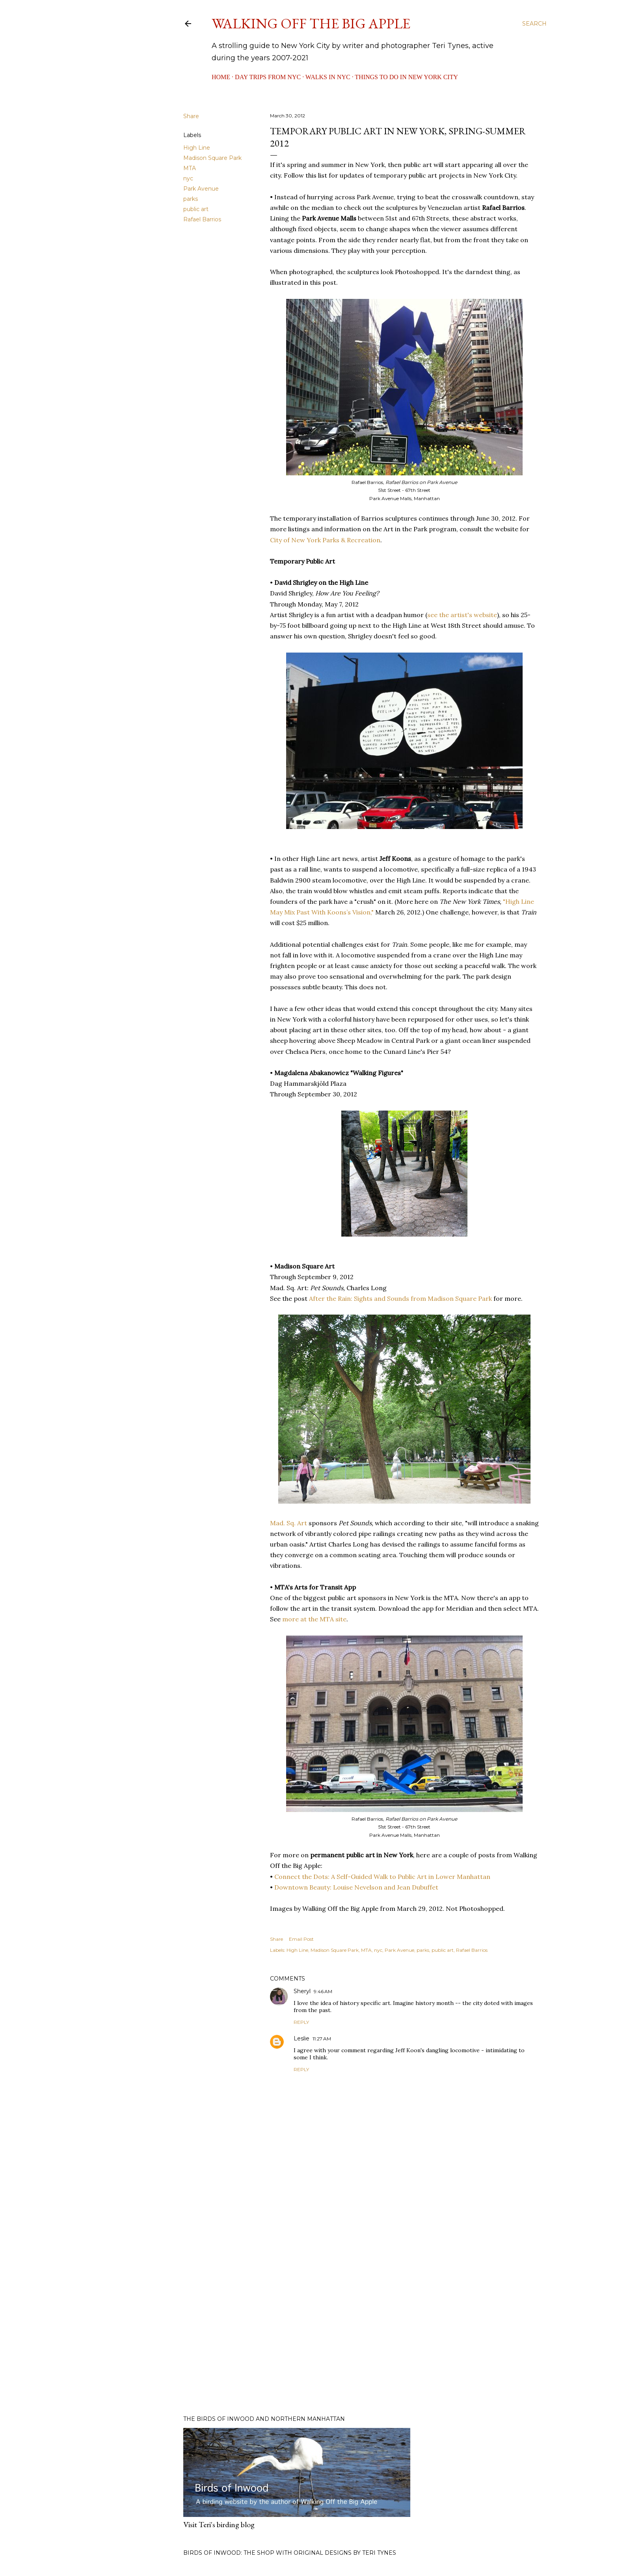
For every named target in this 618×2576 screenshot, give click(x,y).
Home (221, 77)
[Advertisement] (404, 2340)
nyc (188, 178)
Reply (301, 2022)
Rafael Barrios (202, 219)
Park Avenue (201, 188)
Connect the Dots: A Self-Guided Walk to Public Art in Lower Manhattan (382, 1877)
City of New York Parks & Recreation (325, 540)
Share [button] (191, 116)
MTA (189, 168)
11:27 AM (322, 2039)
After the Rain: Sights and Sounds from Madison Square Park (400, 1298)
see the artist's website (462, 615)
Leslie (301, 2038)
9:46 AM (323, 1991)
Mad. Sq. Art (288, 1523)
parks (190, 198)
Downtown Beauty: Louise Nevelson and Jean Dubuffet (357, 1887)
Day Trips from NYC (268, 77)
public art (195, 209)
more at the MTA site (314, 1619)
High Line (196, 147)
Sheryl (302, 1991)
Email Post (301, 1939)
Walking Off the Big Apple (311, 23)
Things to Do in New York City (406, 77)
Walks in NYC (327, 77)
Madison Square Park (212, 157)
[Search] (534, 23)
